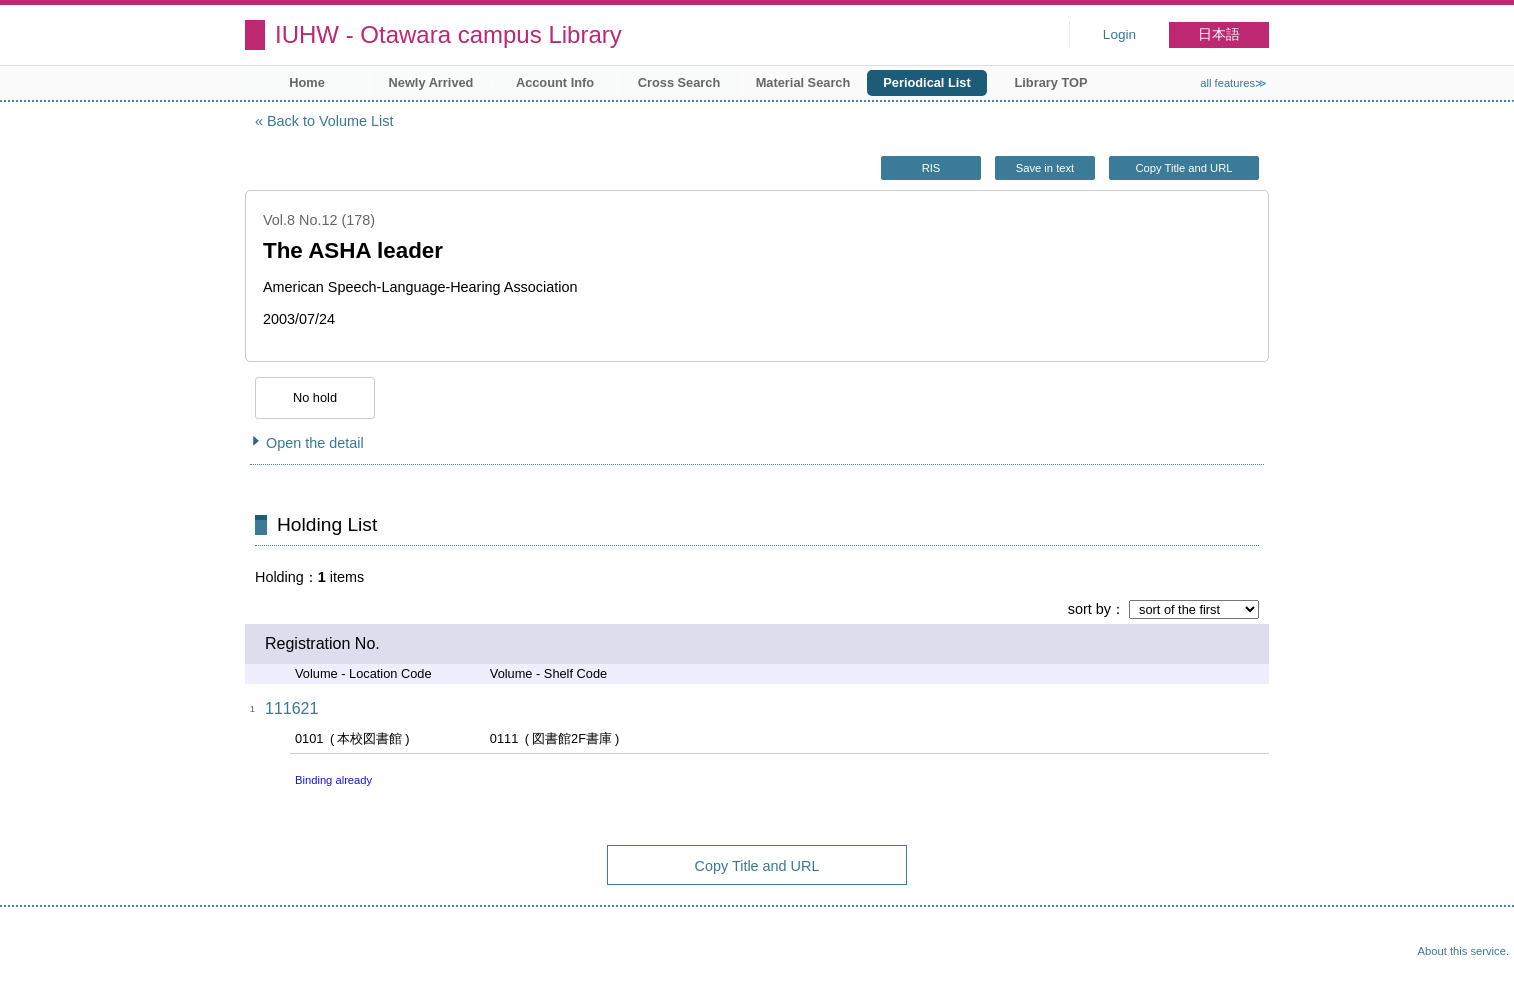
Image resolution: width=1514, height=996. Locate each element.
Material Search (803, 82)
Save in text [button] (1045, 168)
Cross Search (679, 82)
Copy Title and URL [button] (1183, 168)
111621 (291, 708)
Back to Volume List (330, 121)
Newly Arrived (431, 82)
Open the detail (315, 443)
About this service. (1463, 951)
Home (307, 82)
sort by (1089, 609)
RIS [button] (931, 168)
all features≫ (1233, 83)
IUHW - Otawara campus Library (448, 34)
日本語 (1219, 34)
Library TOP (1050, 82)
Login (1119, 34)
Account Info (555, 82)
